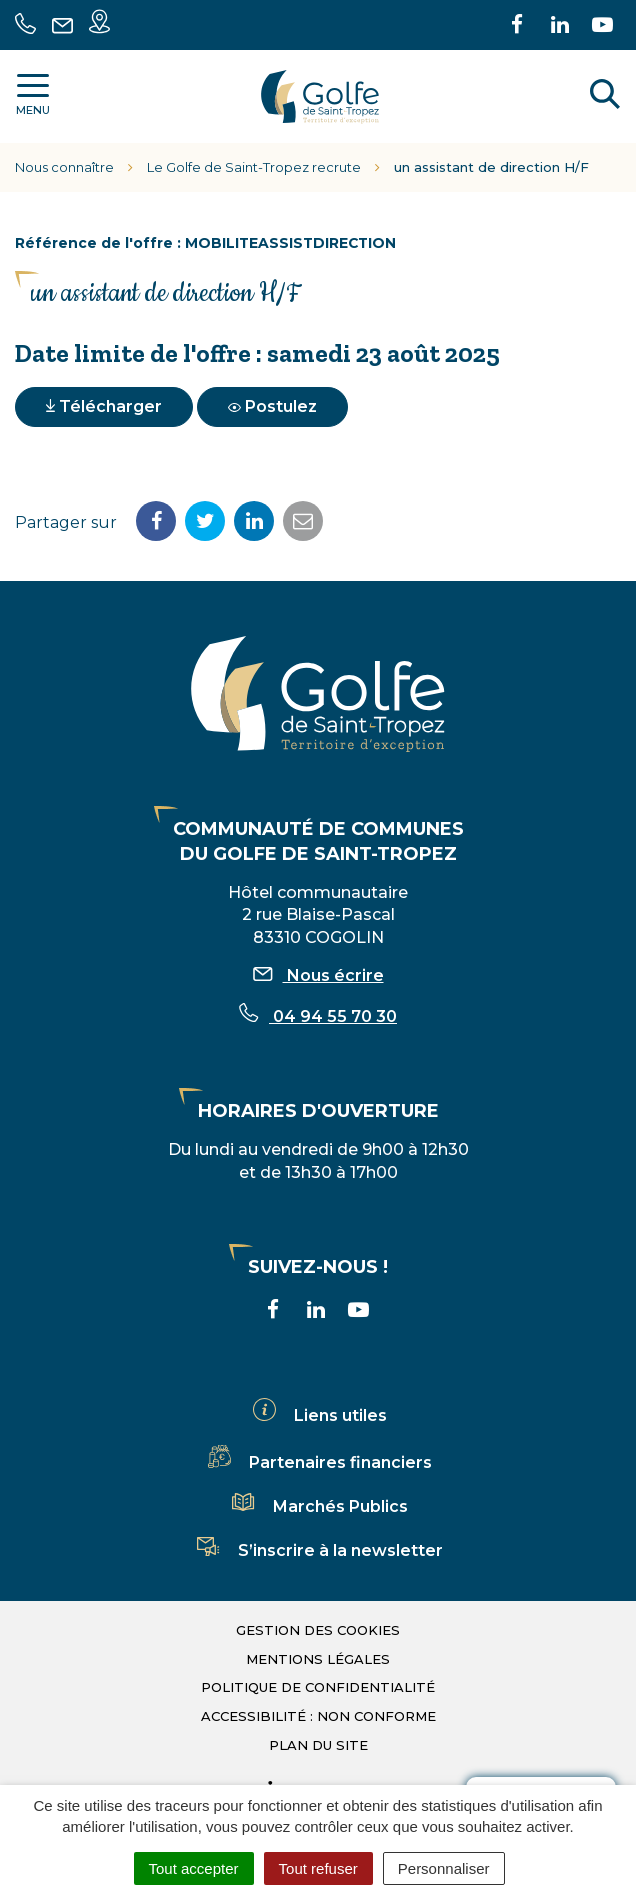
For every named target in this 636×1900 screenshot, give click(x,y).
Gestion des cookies (318, 1630)
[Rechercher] (605, 97)
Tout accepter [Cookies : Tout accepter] (194, 1868)
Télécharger (104, 406)
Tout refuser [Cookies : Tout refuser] (318, 1868)
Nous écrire (318, 975)
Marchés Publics (318, 1506)
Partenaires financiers (318, 1462)
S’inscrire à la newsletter (318, 1550)
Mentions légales (318, 1659)
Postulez (272, 406)
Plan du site (318, 1745)
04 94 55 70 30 (318, 1016)
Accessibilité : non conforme (318, 1716)
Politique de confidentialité (318, 1687)
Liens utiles (318, 1415)
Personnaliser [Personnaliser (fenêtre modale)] (444, 1868)
